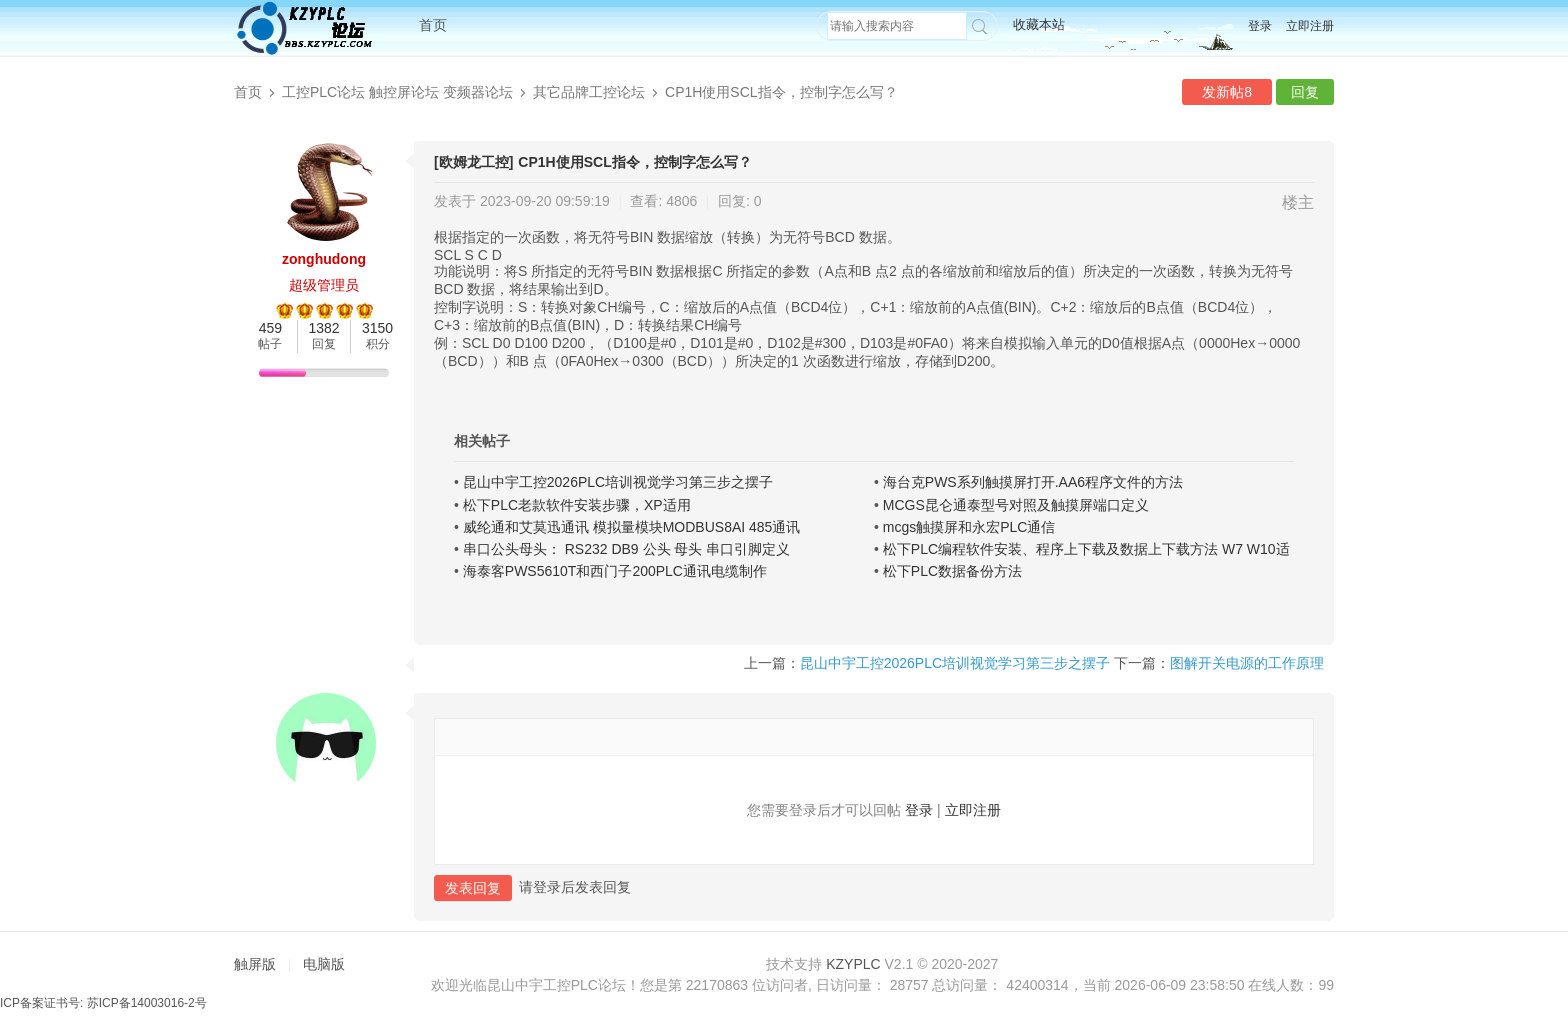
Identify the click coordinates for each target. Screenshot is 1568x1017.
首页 (433, 25)
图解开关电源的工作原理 (1247, 663)
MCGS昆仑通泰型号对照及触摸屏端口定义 (1016, 505)
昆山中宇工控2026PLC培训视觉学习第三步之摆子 (618, 482)
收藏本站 (1039, 24)
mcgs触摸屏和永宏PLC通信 (969, 527)
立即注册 (1310, 26)
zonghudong (324, 259)
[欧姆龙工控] (473, 162)
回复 (1305, 92)
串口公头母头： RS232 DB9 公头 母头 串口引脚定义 (627, 549)
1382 (323, 328)
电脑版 (324, 964)
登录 (1260, 26)
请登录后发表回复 (575, 887)
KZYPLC (853, 964)
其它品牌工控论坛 (589, 92)
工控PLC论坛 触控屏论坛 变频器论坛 (397, 92)
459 (270, 328)
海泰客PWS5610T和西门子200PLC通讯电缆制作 (615, 571)
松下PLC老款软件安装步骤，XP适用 (577, 505)
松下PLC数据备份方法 (952, 571)
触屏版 (255, 964)
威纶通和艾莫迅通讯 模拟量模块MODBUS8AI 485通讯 (632, 527)
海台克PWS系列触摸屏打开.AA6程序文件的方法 (1033, 482)
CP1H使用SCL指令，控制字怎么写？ (781, 92)
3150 (377, 328)
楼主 (1298, 202)
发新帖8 (1227, 92)
